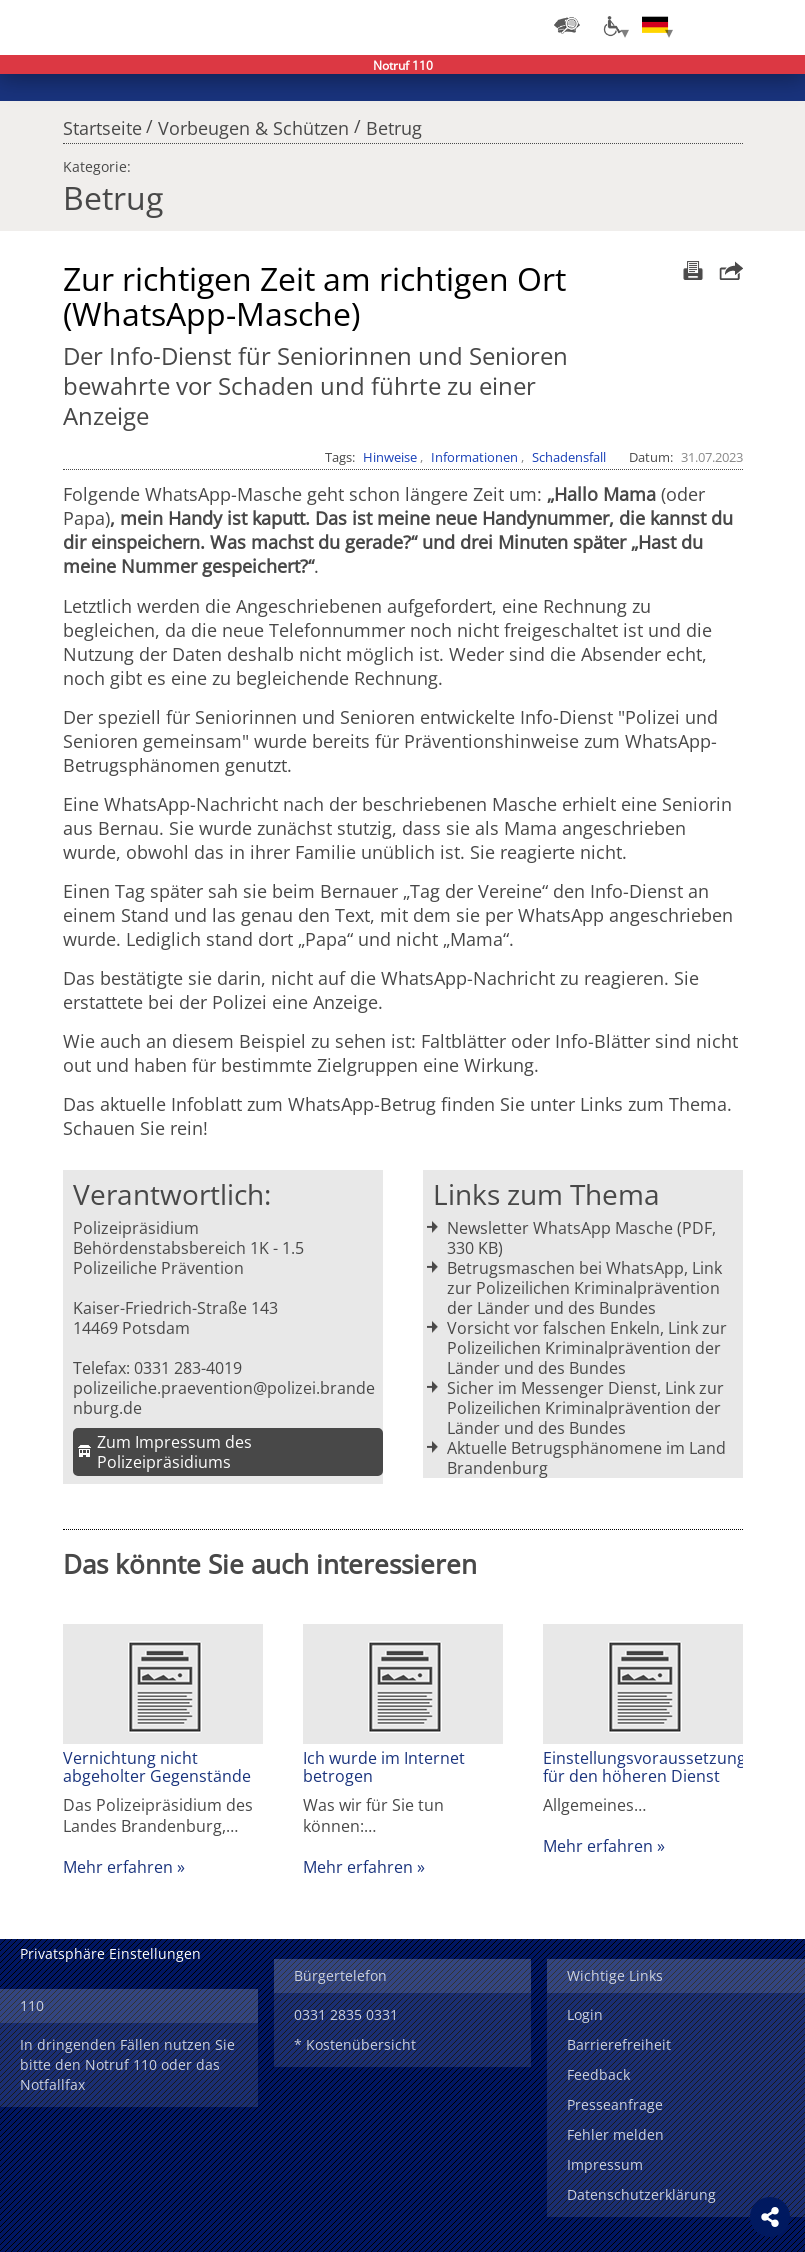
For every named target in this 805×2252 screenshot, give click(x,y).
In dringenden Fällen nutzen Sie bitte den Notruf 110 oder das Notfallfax (127, 2064)
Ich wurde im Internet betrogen (384, 1767)
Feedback (598, 2074)
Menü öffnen (775, 25)
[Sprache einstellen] (655, 25)
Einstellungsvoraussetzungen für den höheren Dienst (643, 1767)
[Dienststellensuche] (567, 25)
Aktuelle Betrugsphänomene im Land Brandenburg (586, 1458)
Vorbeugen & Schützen (253, 123)
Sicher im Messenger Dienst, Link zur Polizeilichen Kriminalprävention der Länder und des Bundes (585, 1408)
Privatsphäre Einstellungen (110, 1953)
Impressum (605, 2164)
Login (585, 2014)
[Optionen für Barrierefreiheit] (611, 25)
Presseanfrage (615, 2104)
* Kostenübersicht (355, 2044)
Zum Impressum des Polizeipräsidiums (174, 1452)
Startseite (102, 123)
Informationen (474, 457)
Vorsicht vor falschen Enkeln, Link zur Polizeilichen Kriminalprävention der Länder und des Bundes (587, 1348)
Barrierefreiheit (619, 2044)
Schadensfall (569, 457)
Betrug (394, 123)
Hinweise (390, 457)
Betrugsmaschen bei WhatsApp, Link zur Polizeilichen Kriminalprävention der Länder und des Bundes (584, 1288)
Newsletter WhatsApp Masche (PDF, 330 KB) (581, 1238)
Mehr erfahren (118, 1867)
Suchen (735, 25)
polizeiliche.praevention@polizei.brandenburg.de (224, 1398)
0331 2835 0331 (346, 2014)
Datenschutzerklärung (641, 2194)
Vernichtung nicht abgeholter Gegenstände (157, 1767)
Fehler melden (615, 2134)
